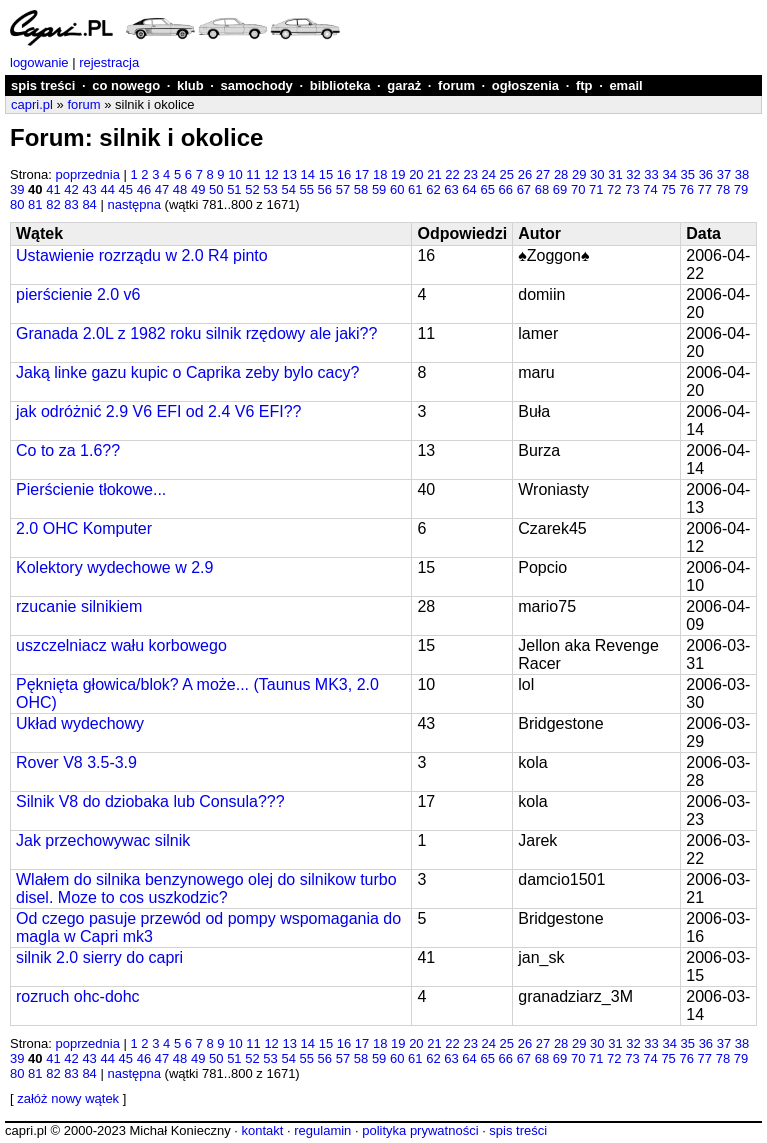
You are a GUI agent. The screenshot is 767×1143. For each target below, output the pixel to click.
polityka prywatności (420, 1130)
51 (234, 189)
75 (668, 189)
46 (144, 189)
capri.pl (32, 104)
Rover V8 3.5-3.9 (76, 762)
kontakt (262, 1130)
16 (344, 174)
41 (53, 189)
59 (379, 189)
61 (415, 189)
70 (578, 189)
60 (397, 189)
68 (542, 189)
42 (71, 189)
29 (579, 174)
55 (307, 189)
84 (89, 204)
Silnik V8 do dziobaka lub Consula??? (150, 801)
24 (489, 174)
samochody (257, 85)
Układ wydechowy (80, 723)
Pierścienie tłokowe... (91, 489)
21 (434, 174)
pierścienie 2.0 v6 (78, 294)
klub (190, 85)
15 (326, 174)
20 (416, 174)
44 (107, 189)
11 (253, 174)
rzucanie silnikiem (79, 606)
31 (615, 174)
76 (686, 189)
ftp (584, 85)
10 (235, 174)
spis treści (43, 85)
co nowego (126, 85)
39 (17, 189)
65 (487, 189)
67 (524, 189)
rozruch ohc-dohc (78, 996)
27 (543, 174)
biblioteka (340, 85)
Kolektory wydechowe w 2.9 (114, 567)
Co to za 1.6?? (68, 450)
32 (633, 174)
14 (308, 174)
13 (289, 174)
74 (650, 189)
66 (506, 189)
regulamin (322, 1130)
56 (325, 189)
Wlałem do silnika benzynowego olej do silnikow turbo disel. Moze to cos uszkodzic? (206, 888)
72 (614, 189)
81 (35, 204)
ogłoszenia (525, 85)
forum (456, 85)
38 (742, 174)
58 (361, 189)
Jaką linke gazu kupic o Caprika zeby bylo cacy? (187, 372)
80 (17, 204)
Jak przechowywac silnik (103, 840)
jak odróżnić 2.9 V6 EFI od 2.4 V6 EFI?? (159, 411)
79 (741, 189)
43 (89, 189)
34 (669, 174)
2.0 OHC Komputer (84, 528)
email (625, 85)
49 (198, 189)
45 (126, 189)
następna (134, 204)
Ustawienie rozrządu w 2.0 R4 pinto (142, 255)
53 (270, 189)
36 (706, 174)
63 (451, 189)
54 (288, 189)
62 (433, 189)
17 (362, 174)
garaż (404, 85)
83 (71, 204)
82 (53, 204)
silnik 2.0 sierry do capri (99, 957)
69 (560, 189)
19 (398, 174)
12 (271, 174)
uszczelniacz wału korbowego (121, 645)
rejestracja (109, 62)
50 (216, 189)
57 (343, 189)
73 (632, 189)
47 (162, 189)
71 (596, 189)
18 (380, 174)
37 (724, 174)
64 (469, 189)
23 (470, 174)
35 (688, 174)
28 (561, 174)
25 (507, 174)
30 (597, 174)
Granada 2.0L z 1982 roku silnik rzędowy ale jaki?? (196, 333)
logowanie (39, 62)
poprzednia (88, 174)
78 (723, 189)
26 (525, 174)
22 (452, 174)
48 (180, 189)
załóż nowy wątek (68, 1098)
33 (651, 174)
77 (705, 189)
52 (252, 189)
